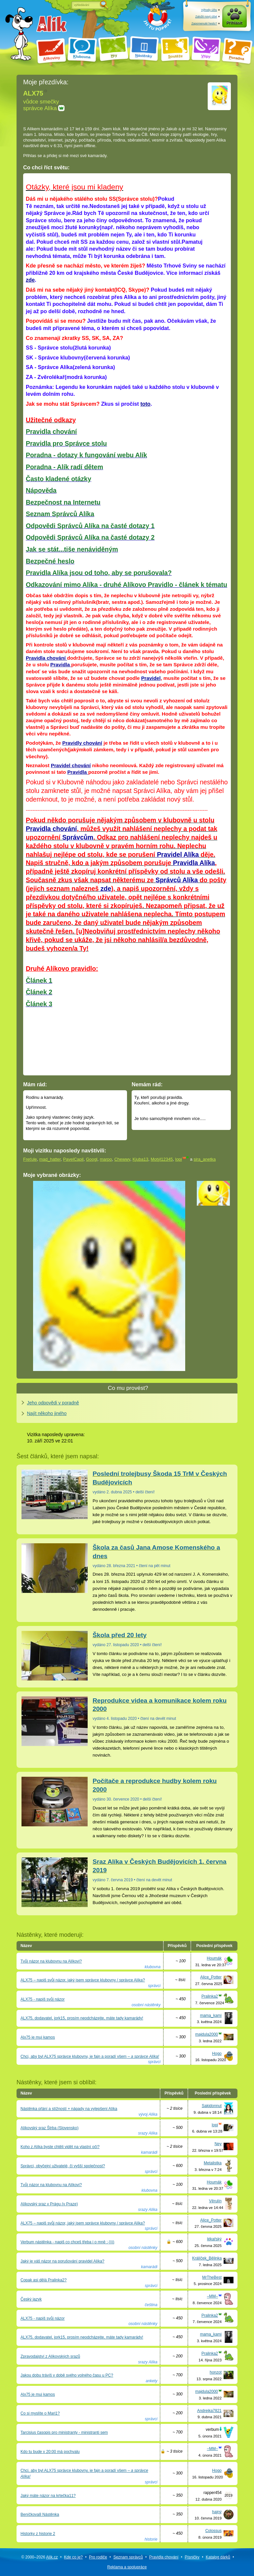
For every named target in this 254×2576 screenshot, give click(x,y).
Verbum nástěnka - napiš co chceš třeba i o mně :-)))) (67, 2242)
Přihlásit (234, 23)
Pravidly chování (82, 743)
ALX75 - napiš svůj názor (42, 1999)
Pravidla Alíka (194, 862)
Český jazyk (31, 2299)
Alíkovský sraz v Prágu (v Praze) (49, 2204)
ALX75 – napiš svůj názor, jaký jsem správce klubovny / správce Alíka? (83, 1980)
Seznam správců (128, 2557)
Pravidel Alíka (177, 854)
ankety (151, 2381)
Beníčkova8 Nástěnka (40, 2514)
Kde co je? (73, 2557)
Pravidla (60, 664)
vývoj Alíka (148, 2114)
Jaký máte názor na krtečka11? (48, 2495)
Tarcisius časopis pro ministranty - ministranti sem (64, 2432)
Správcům (77, 837)
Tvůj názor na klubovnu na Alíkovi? (51, 1961)
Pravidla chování (46, 658)
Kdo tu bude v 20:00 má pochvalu (50, 2451)
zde (30, 280)
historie (151, 2539)
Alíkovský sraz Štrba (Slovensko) (49, 2128)
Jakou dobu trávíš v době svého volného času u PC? (67, 2375)
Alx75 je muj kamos (38, 2037)
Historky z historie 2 (38, 2533)
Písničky (192, 2557)
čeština (151, 2305)
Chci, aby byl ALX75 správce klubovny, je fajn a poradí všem (90, 2056)
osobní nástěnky (146, 2005)
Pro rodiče (98, 2557)
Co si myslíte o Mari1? (40, 2413)
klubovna (152, 1967)
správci (154, 1985)
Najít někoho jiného (47, 1413)
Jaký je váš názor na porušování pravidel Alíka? (62, 2261)
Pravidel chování (71, 765)
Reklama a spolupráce (127, 2567)
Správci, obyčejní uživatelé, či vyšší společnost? (63, 2166)
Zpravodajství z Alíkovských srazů (50, 2356)
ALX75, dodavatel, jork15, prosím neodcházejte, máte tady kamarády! (82, 2018)
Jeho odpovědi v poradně (53, 1402)
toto (145, 404)
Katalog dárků (218, 2557)
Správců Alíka (176, 880)
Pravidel (151, 678)
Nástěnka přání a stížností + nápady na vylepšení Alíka (69, 2108)
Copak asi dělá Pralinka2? (43, 2280)
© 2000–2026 (39, 2557)
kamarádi (149, 2152)
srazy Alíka (147, 2133)
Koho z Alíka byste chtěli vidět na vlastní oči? (60, 2146)
